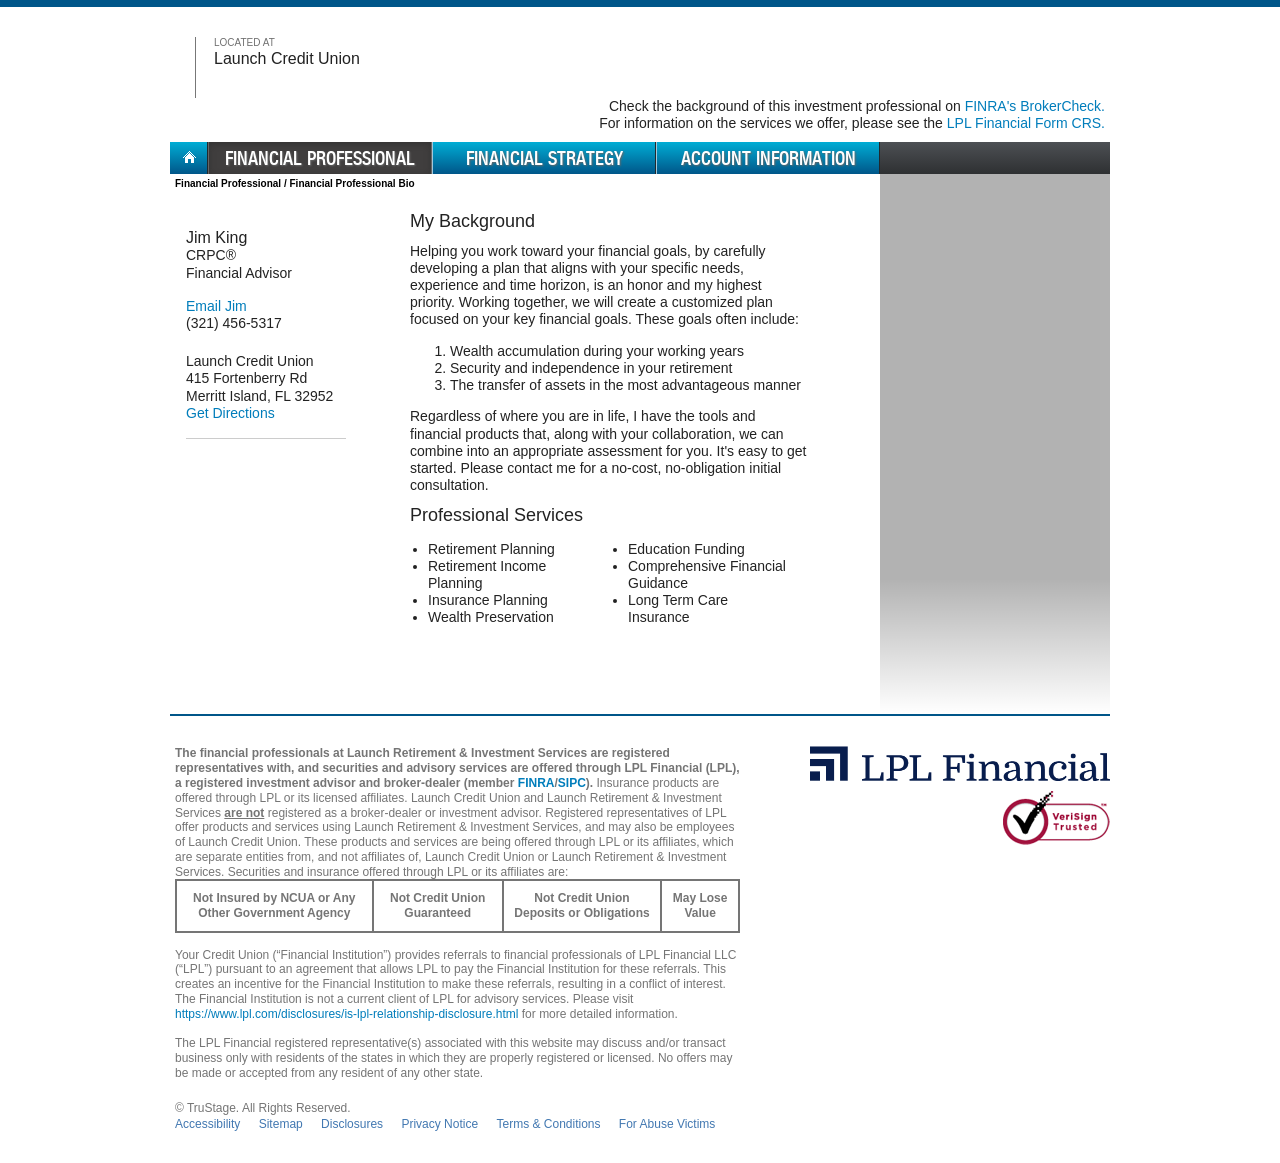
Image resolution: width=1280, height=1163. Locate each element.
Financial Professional (228, 183)
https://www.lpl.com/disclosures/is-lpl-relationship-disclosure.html (346, 1014)
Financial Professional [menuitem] (320, 158)
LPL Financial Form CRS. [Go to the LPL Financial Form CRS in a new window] (1026, 123)
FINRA (536, 783)
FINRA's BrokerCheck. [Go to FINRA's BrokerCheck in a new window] (1035, 106)
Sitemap (281, 1124)
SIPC (572, 783)
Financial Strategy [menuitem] (544, 158)
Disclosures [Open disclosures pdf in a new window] (352, 1124)
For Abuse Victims (667, 1124)
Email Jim (216, 306)
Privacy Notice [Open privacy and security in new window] (439, 1124)
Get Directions (230, 413)
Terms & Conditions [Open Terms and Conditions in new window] (548, 1124)
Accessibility (207, 1124)
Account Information (768, 158)
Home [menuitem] (189, 158)
